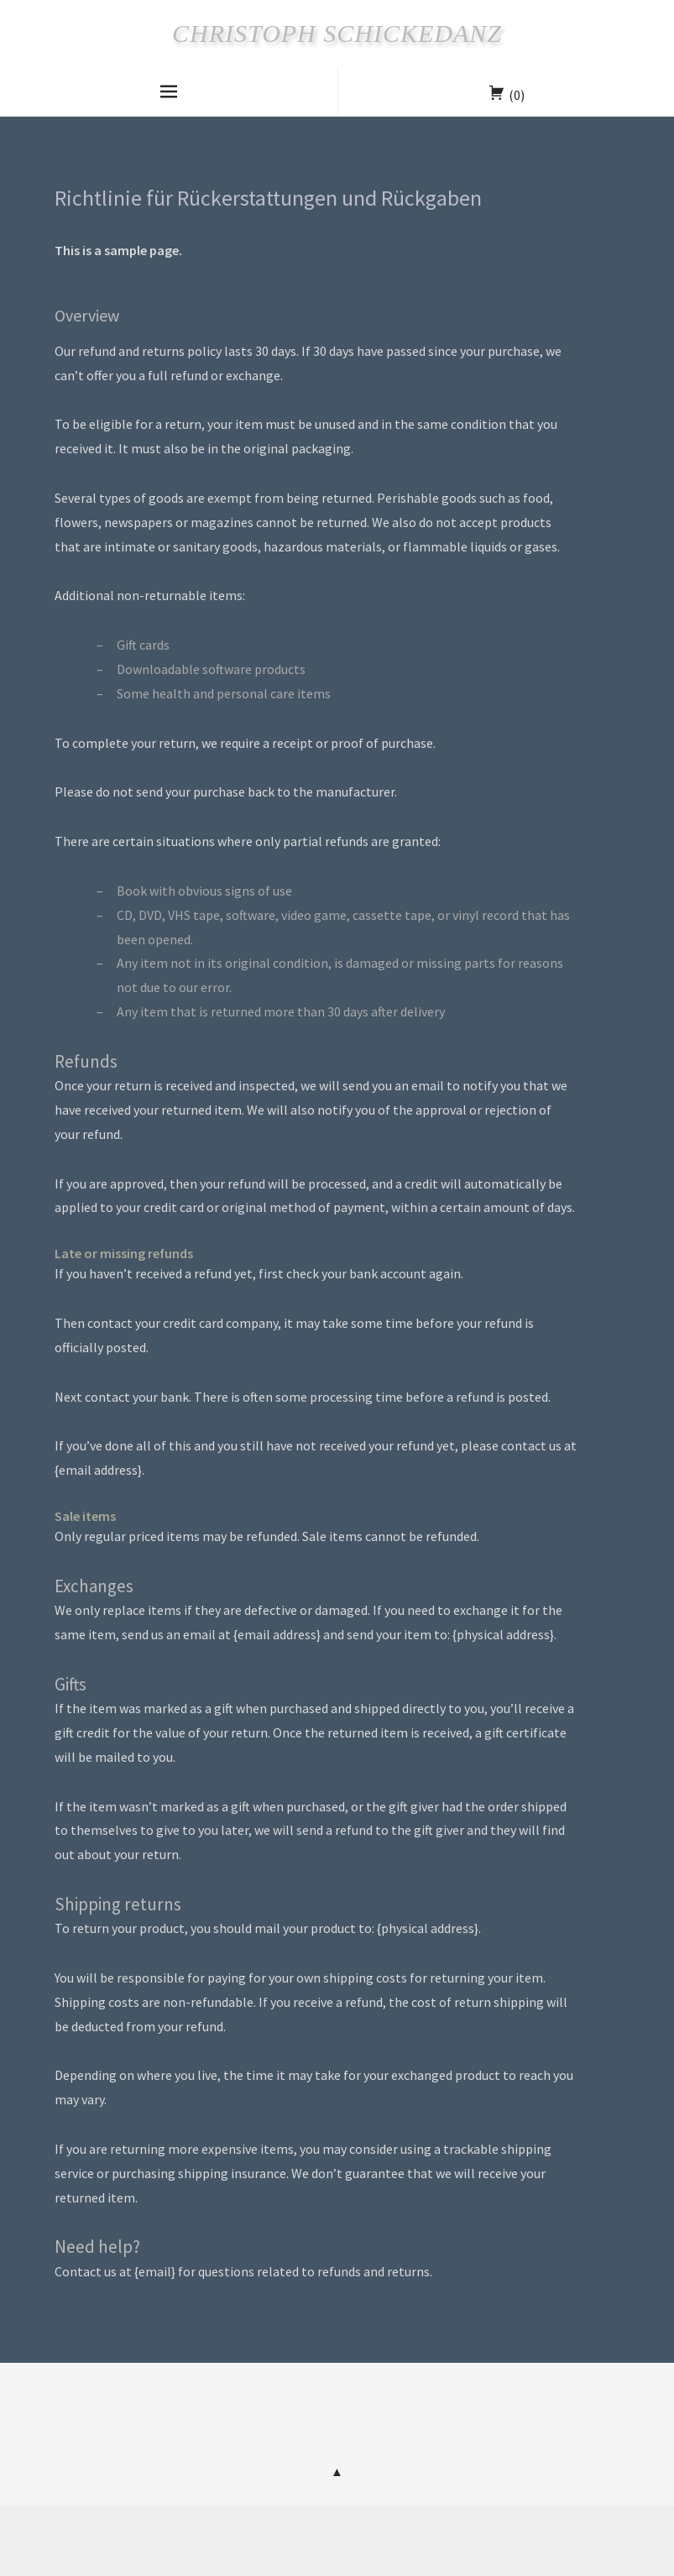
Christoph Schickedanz (337, 33)
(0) (517, 94)
